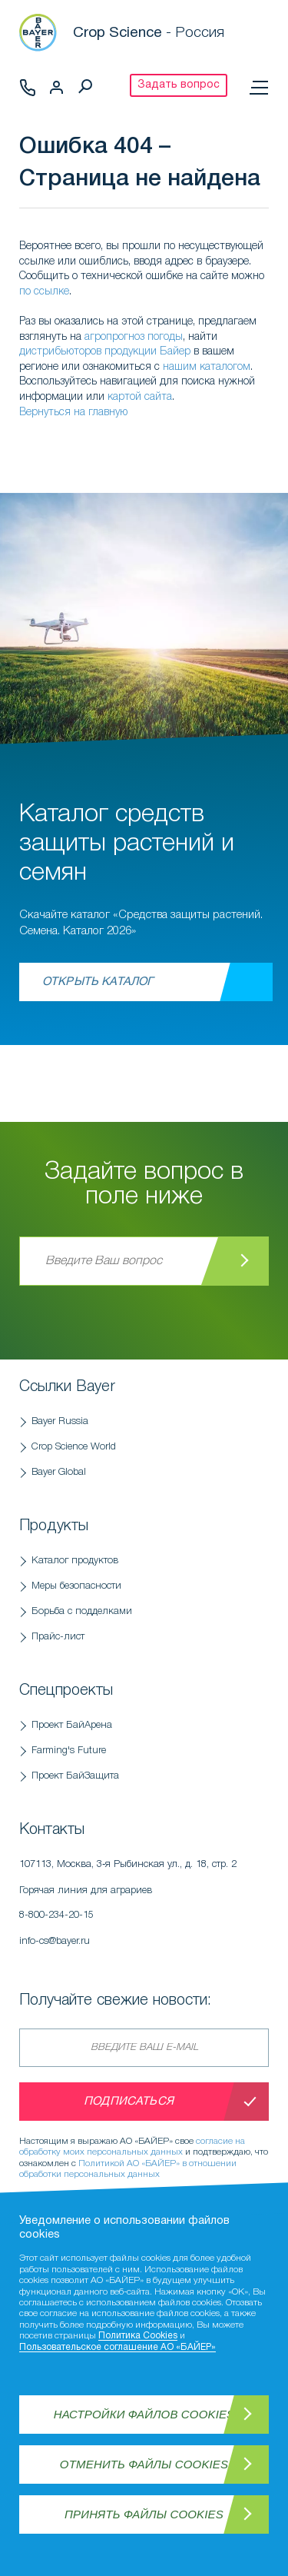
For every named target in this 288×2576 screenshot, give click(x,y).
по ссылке (44, 292)
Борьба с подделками (81, 1611)
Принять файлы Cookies (144, 2514)
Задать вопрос (178, 85)
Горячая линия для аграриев (144, 1907)
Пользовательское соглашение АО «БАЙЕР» (117, 2347)
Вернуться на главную (73, 413)
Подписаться (129, 2101)
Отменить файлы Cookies (144, 2464)
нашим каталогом (206, 367)
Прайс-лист (57, 1636)
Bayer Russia (59, 1421)
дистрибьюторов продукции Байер (104, 352)
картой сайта (140, 397)
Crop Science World (73, 1447)
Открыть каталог (97, 982)
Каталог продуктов (74, 1560)
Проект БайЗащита (75, 1776)
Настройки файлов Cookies (144, 2414)
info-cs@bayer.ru (54, 1941)
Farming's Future (68, 1750)
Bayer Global (58, 1472)
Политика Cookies (137, 2335)
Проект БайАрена (71, 1725)
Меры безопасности (76, 1586)
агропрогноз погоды (133, 337)
